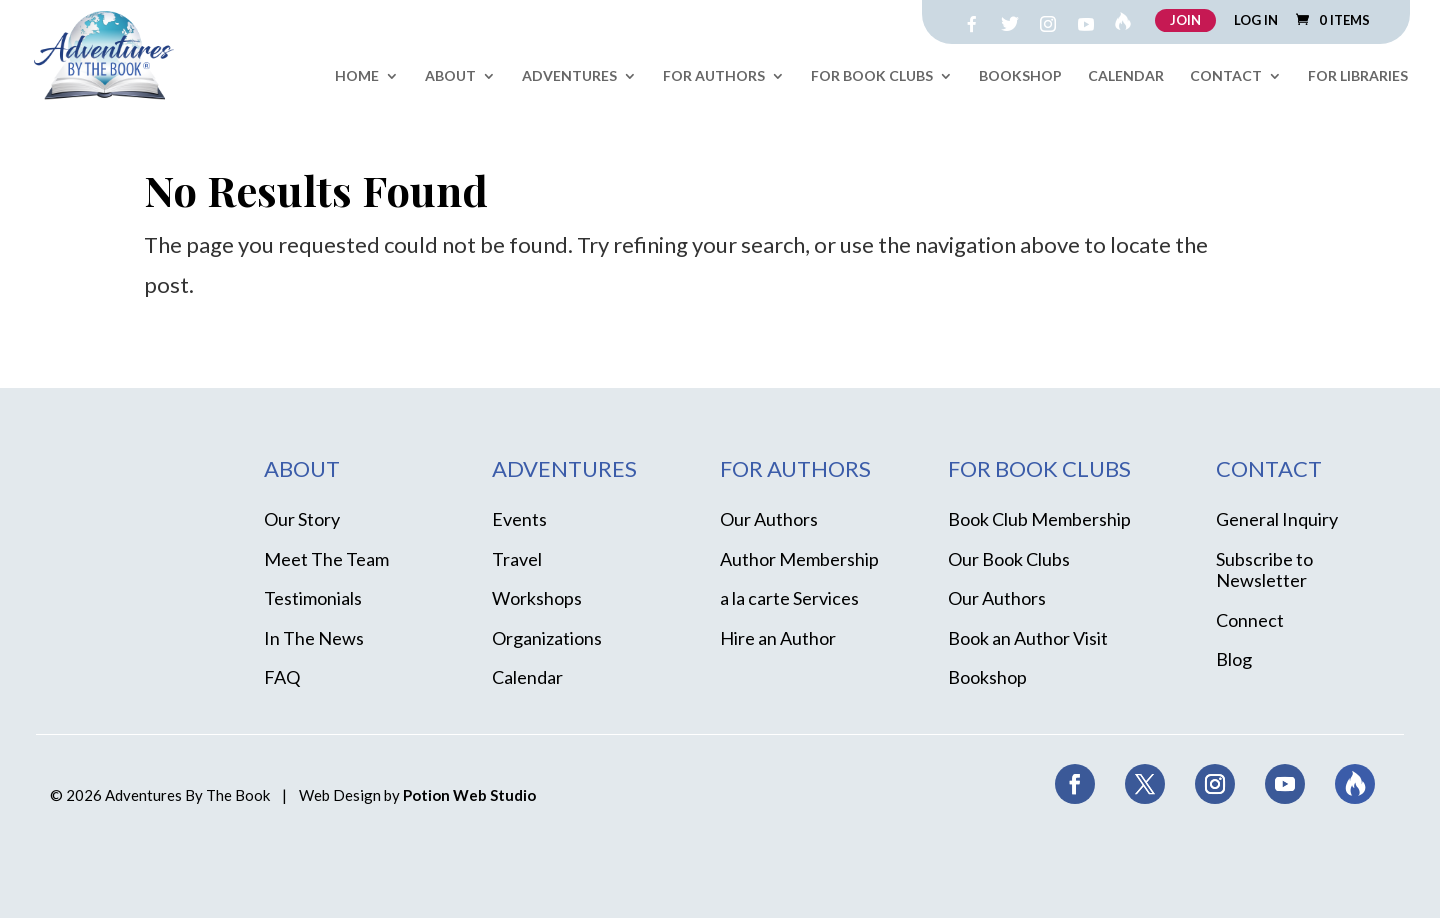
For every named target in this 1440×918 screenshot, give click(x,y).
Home (357, 76)
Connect (1250, 620)
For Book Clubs (872, 76)
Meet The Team (326, 559)
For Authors (714, 76)
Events (519, 519)
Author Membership (799, 559)
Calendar (1126, 76)
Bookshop (1020, 76)
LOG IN (1256, 21)
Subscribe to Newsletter (1264, 570)
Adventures (569, 76)
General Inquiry (1277, 519)
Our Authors (769, 519)
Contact (1226, 76)
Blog (1234, 659)
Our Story (302, 519)
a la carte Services (789, 598)
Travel (517, 559)
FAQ (282, 677)
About (450, 76)
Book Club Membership (1039, 519)
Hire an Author (778, 638)
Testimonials (313, 598)
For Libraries (1358, 76)
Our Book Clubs (1009, 559)
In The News (314, 638)
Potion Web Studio (469, 795)
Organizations (547, 638)
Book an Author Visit (1028, 638)
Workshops (537, 598)
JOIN (1185, 20)
